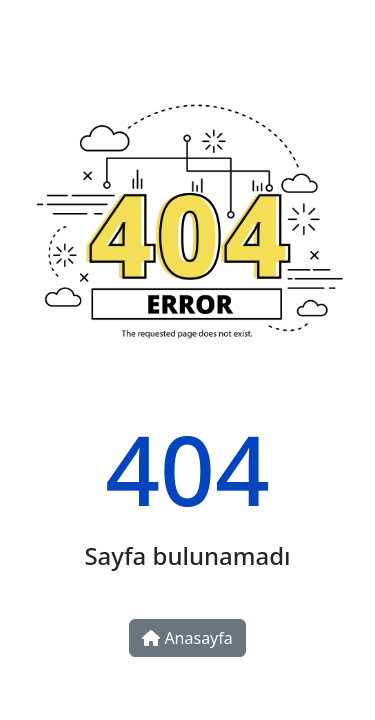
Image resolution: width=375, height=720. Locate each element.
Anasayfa (187, 638)
